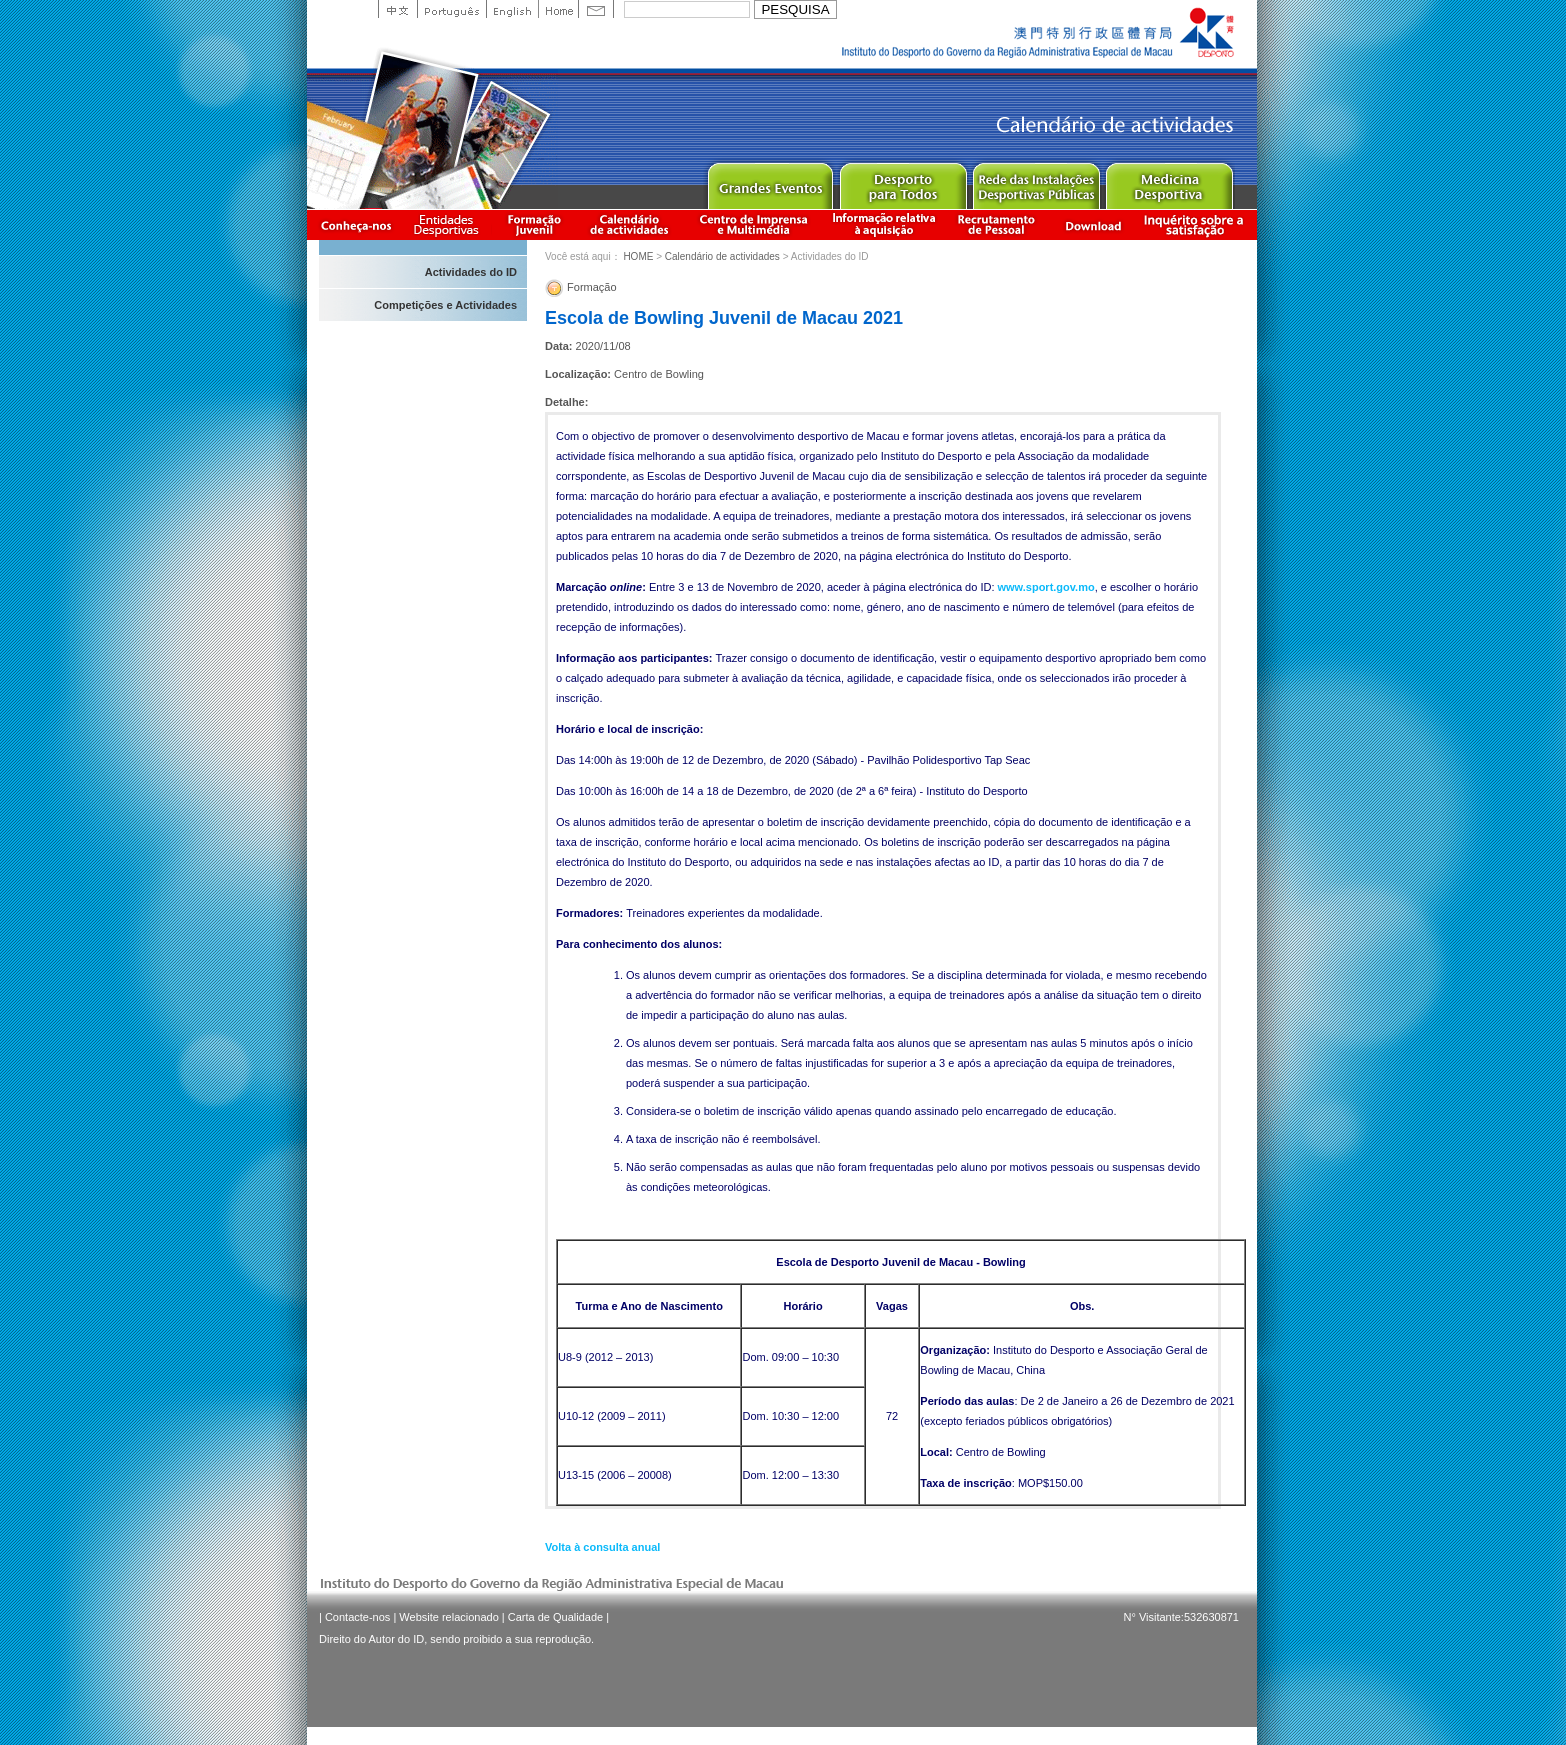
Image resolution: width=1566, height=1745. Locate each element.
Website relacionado (448, 1617)
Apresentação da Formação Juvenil (534, 224)
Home (558, 9)
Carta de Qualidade (555, 1617)
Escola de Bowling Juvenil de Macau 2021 (724, 318)
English (512, 9)
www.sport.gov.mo (1046, 587)
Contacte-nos (357, 1617)
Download (1093, 224)
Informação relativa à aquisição (884, 224)
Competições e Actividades (445, 305)
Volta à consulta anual (602, 1547)
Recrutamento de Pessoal (997, 224)
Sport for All (902, 181)
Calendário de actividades (630, 224)
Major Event (769, 181)
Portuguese (451, 9)
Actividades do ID (471, 272)
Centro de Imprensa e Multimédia (754, 224)
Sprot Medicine (1168, 181)
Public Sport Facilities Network (1035, 181)
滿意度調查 (1197, 224)
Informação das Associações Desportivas (449, 224)
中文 (397, 9)
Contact (596, 9)
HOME (638, 256)
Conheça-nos (356, 224)
